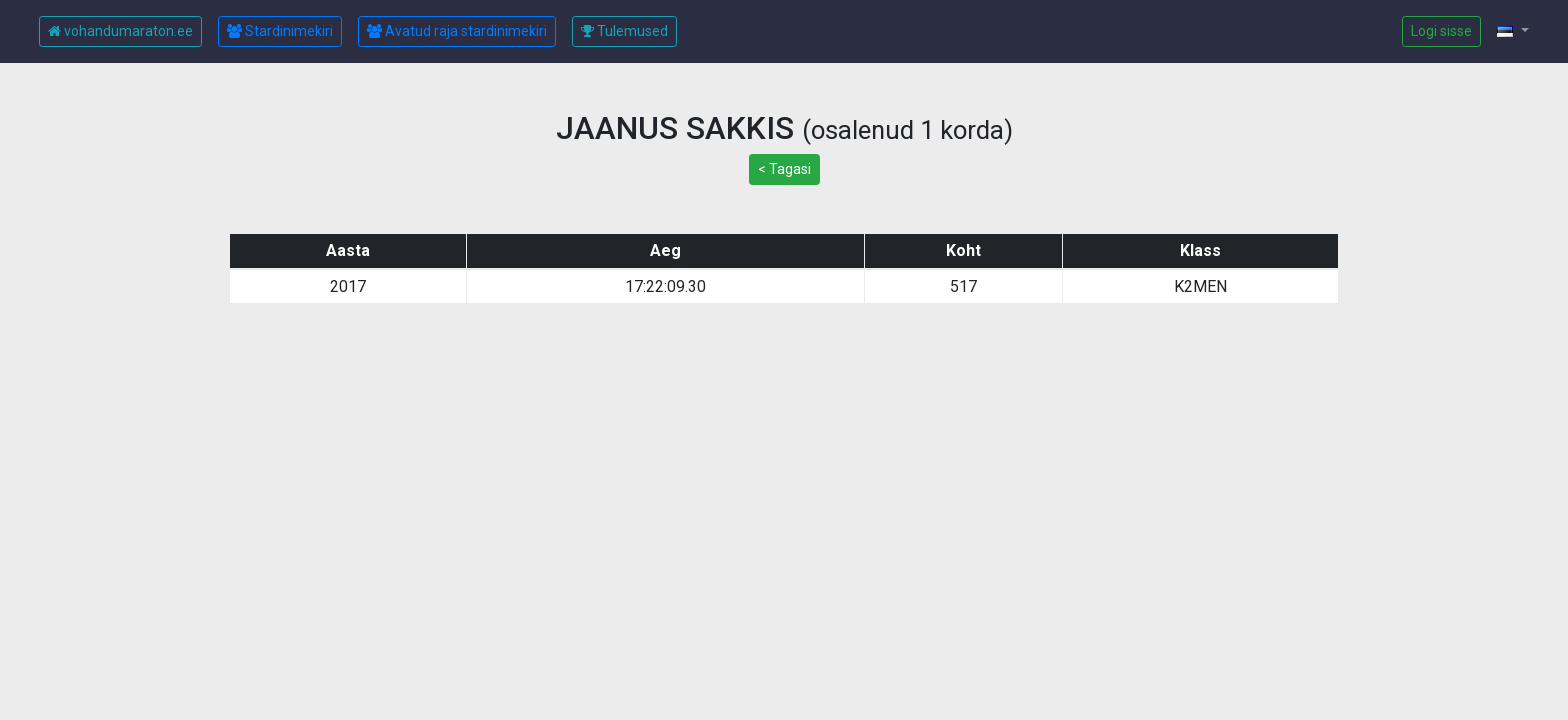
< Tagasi (784, 169)
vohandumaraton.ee (120, 31)
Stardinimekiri (280, 31)
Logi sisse (1441, 31)
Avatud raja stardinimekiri (457, 31)
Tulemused (624, 31)
